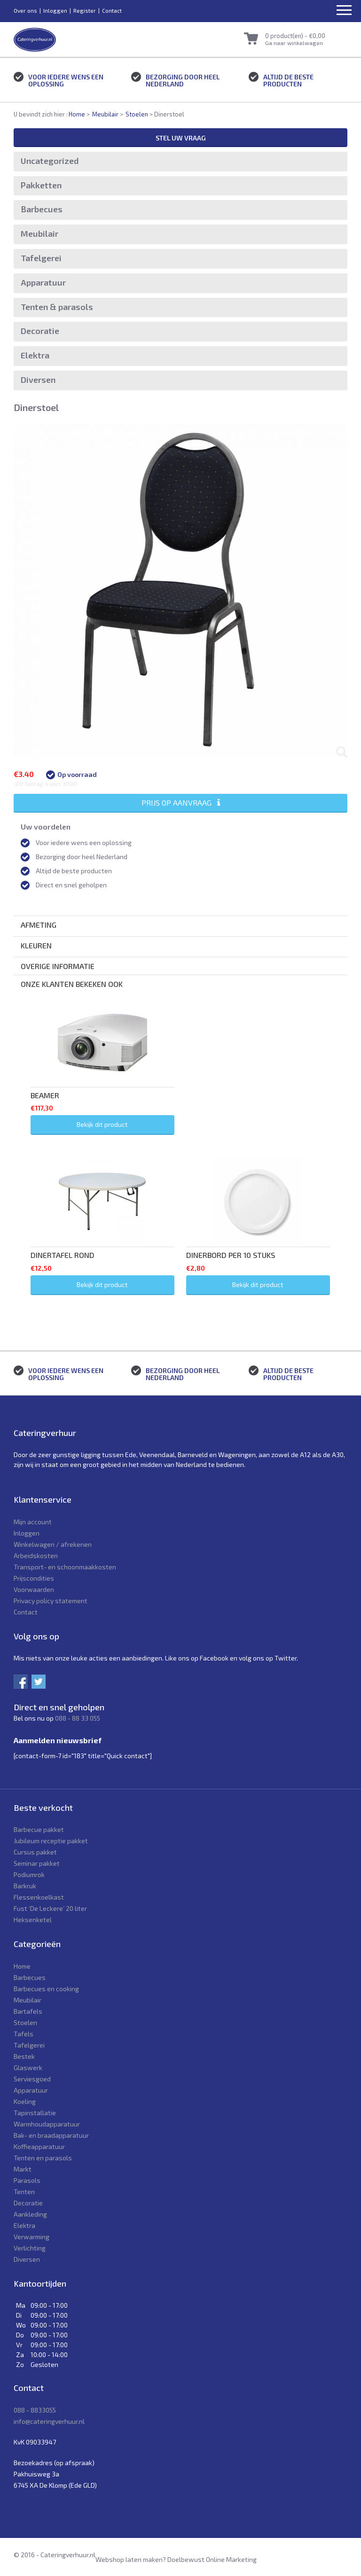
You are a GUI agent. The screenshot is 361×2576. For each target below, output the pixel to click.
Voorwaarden (34, 1589)
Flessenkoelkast (39, 1897)
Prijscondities (34, 1578)
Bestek (24, 2056)
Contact (112, 10)
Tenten (24, 2192)
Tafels (23, 2034)
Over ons (25, 10)
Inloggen (55, 10)
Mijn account (33, 1522)
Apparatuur (43, 282)
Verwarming (31, 2237)
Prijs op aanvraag (180, 802)
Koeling (25, 2101)
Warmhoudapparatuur (47, 2124)
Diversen (38, 379)
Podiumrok (29, 1874)
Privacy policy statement (50, 1601)
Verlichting (30, 2248)
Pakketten (41, 185)
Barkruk (25, 1886)
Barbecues (42, 209)
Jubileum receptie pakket (51, 1841)
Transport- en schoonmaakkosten (65, 1567)
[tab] (180, 925)
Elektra (35, 355)
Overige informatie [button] (57, 966)
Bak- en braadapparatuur (51, 2135)
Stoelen (137, 114)
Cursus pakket (35, 1852)
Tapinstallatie (35, 2113)
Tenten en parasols (43, 2158)
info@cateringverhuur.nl (49, 2421)
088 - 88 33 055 (77, 1718)
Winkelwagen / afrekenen (53, 1544)
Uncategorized (50, 160)
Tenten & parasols (57, 307)
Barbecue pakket (39, 1829)
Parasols (27, 2180)
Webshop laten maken (129, 2559)
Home (77, 114)
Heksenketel (33, 1920)
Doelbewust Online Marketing (212, 2559)
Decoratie (40, 331)
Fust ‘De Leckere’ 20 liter (50, 1908)
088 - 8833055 (35, 2410)
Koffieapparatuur (39, 2146)
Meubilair (105, 114)
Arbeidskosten (36, 1556)
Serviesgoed (32, 2079)
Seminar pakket (37, 1863)
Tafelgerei (41, 258)
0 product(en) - (295, 35)
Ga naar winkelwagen (294, 42)
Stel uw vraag (181, 138)
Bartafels (28, 2011)
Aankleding (30, 2214)
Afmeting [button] (38, 924)
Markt (22, 2169)
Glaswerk (28, 2068)
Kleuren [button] (36, 945)
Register (84, 10)
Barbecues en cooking (46, 1989)
